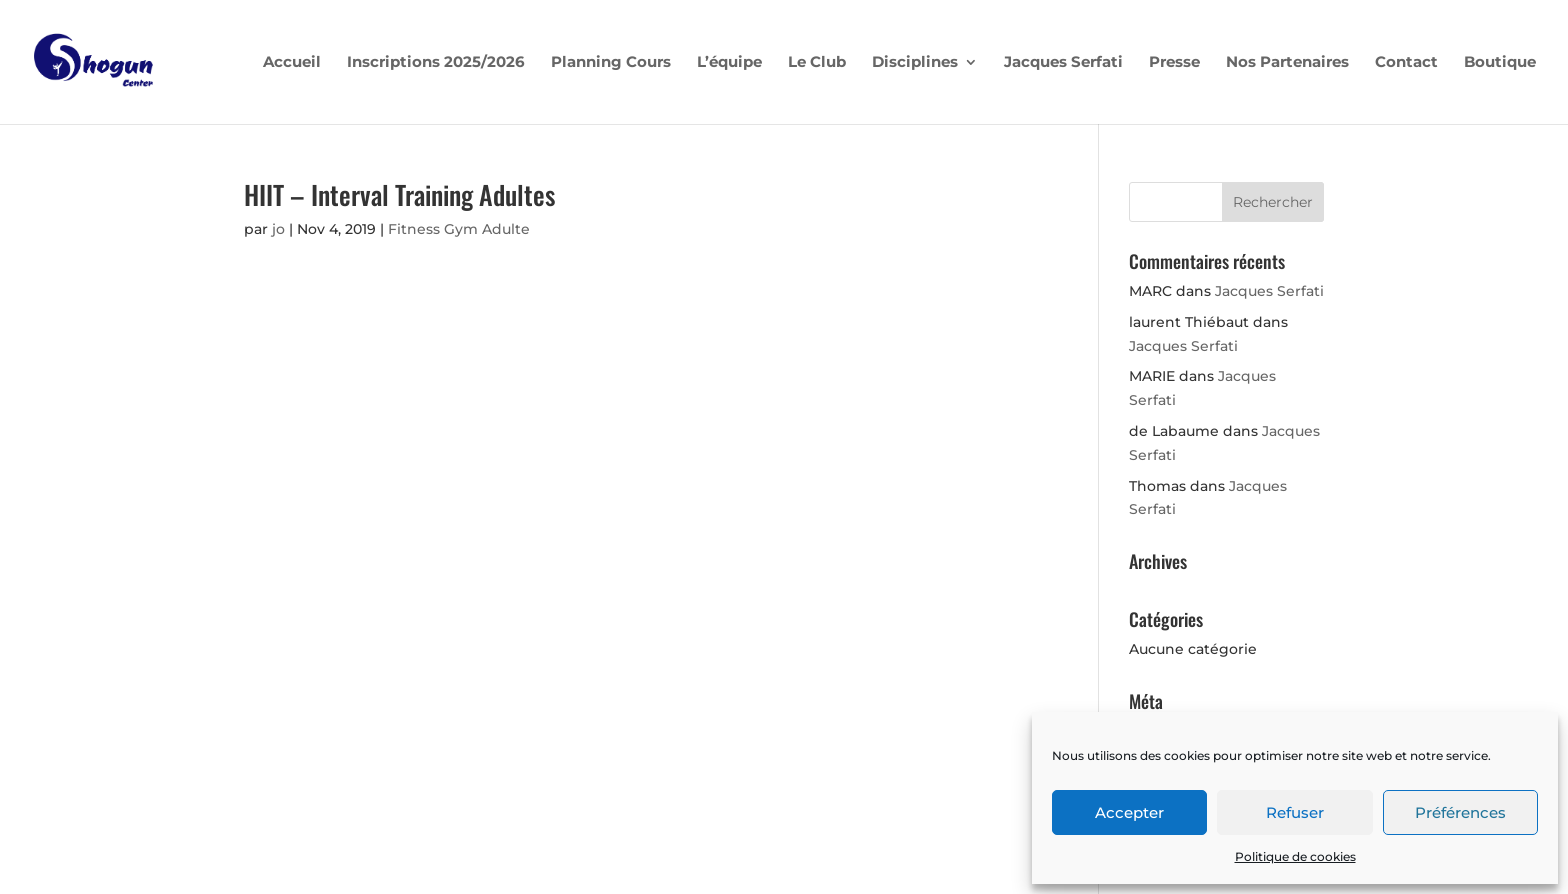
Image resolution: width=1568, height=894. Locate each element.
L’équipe (729, 63)
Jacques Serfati (1063, 63)
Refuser (1295, 812)
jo (278, 229)
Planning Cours (611, 63)
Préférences (1460, 812)
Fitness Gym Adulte (459, 229)
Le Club (817, 63)
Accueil (292, 63)
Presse (1174, 63)
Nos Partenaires (1287, 63)
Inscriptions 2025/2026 (436, 63)
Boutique (1500, 63)
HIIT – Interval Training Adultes (399, 194)
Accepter (1129, 812)
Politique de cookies (1295, 856)
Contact (1406, 63)
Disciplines (915, 63)
